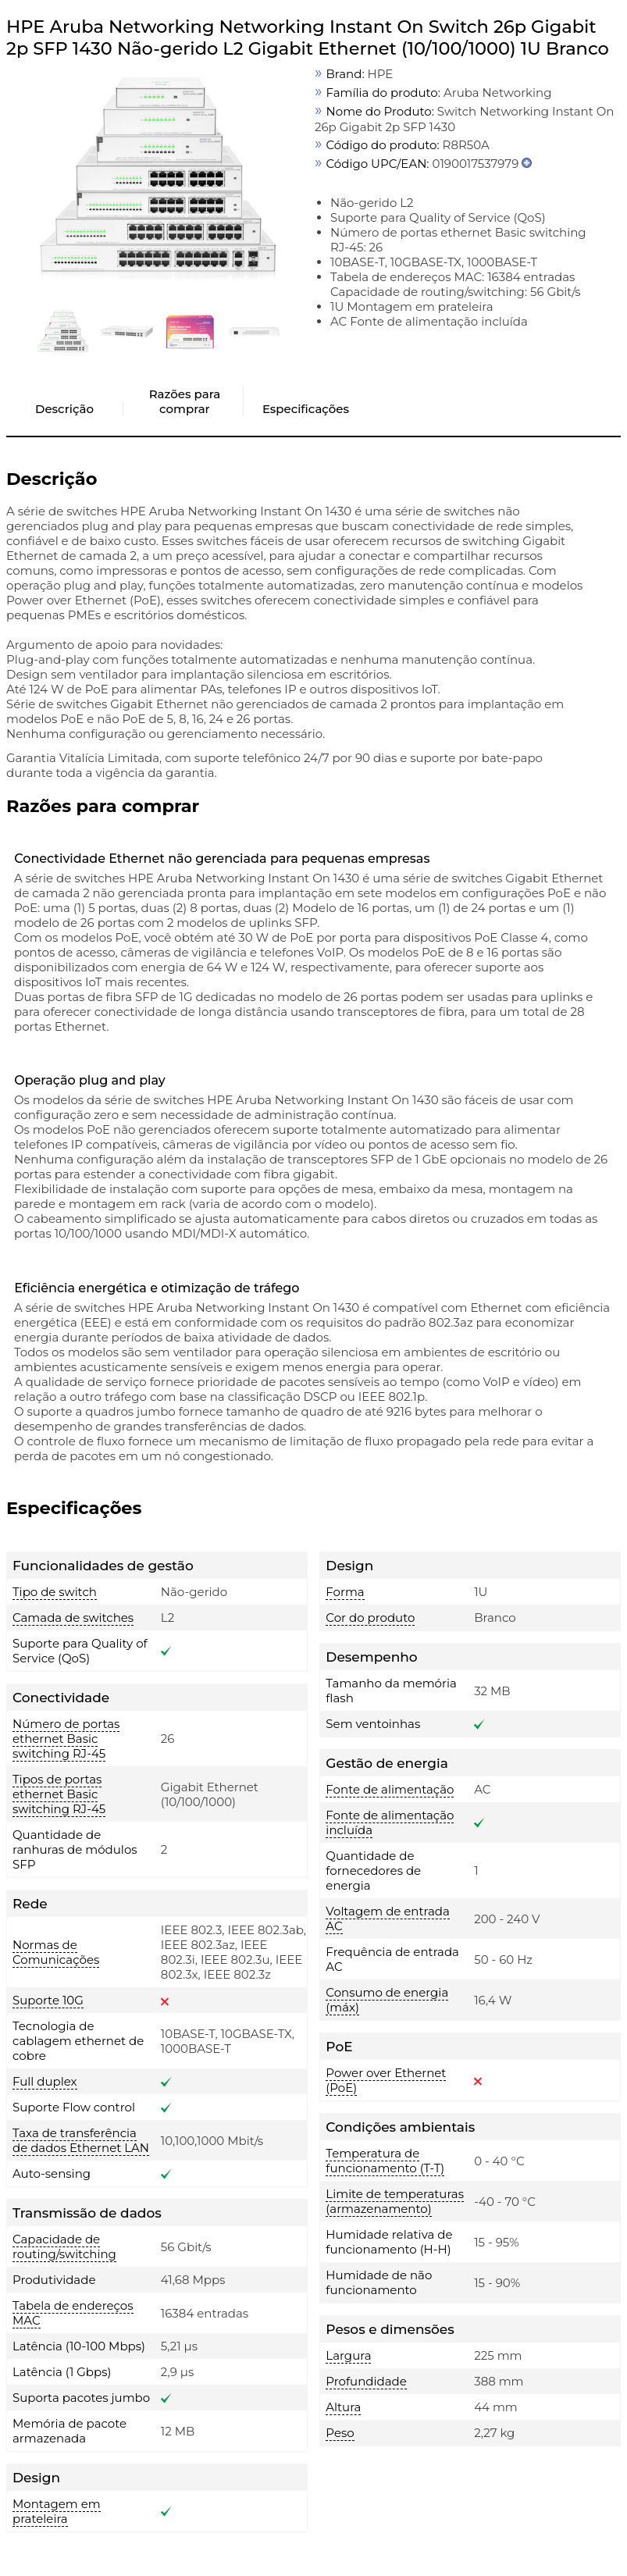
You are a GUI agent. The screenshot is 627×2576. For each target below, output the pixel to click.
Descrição (64, 408)
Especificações (305, 408)
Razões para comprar (184, 401)
